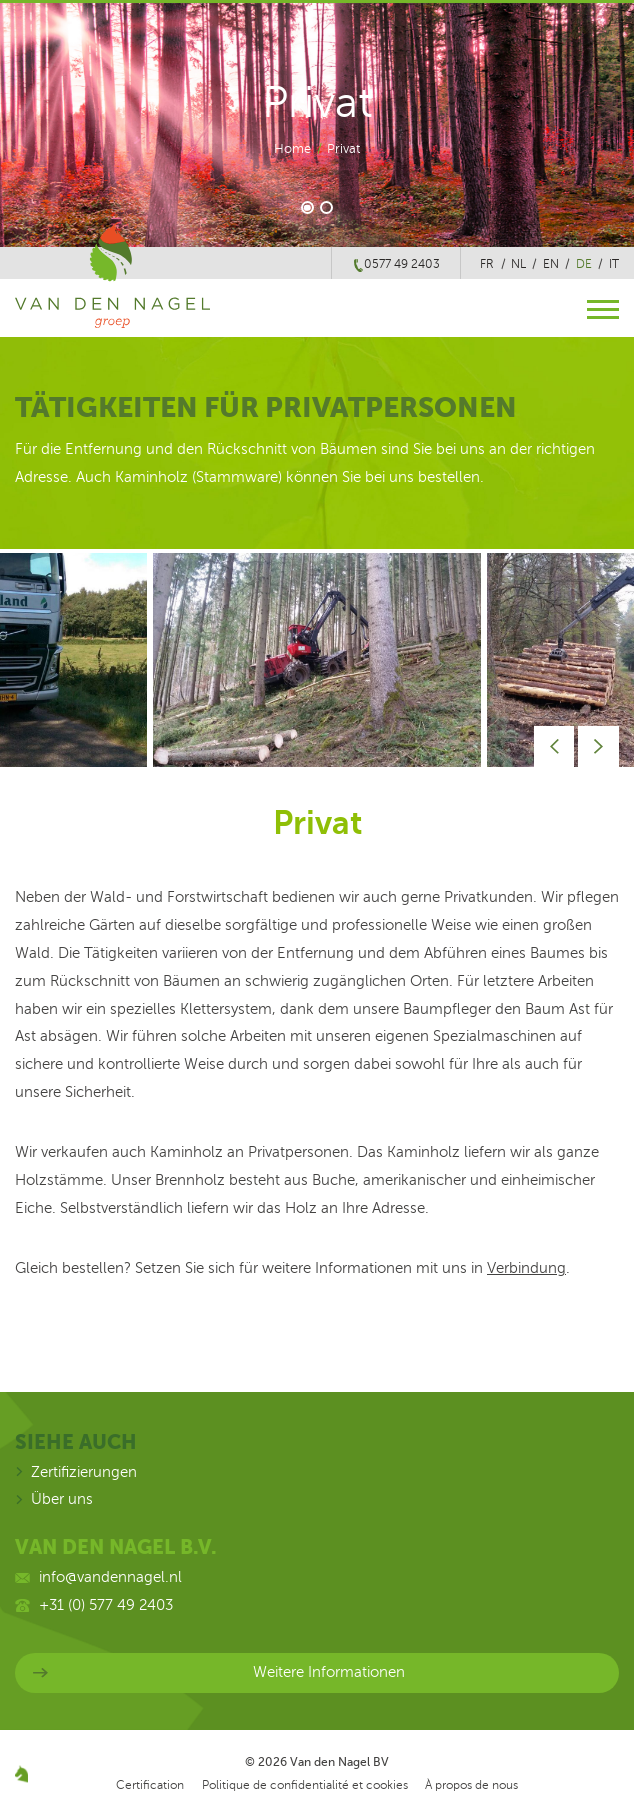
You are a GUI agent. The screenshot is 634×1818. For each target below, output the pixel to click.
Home (292, 149)
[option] (317, 660)
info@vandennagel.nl (110, 1577)
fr (487, 264)
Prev (554, 746)
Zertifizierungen (84, 1472)
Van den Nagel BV (339, 1762)
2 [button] (327, 208)
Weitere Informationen (329, 1672)
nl (518, 264)
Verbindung (526, 1268)
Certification (150, 1785)
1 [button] (307, 208)
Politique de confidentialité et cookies (305, 1785)
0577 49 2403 (402, 264)
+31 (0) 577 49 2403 (106, 1605)
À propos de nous (471, 1785)
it (614, 264)
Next (598, 746)
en (551, 264)
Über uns (62, 1499)
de (584, 264)
